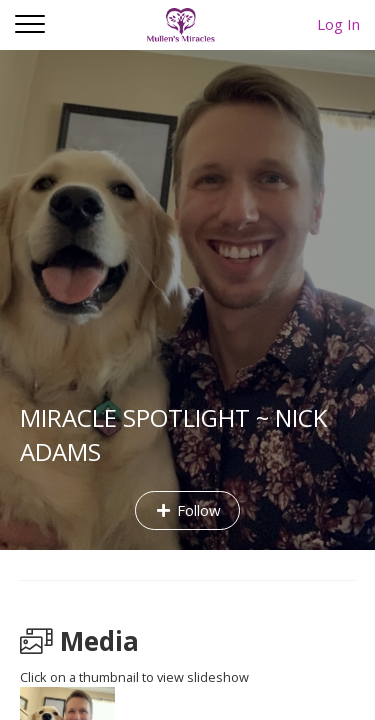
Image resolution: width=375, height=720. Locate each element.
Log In (338, 24)
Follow (187, 510)
